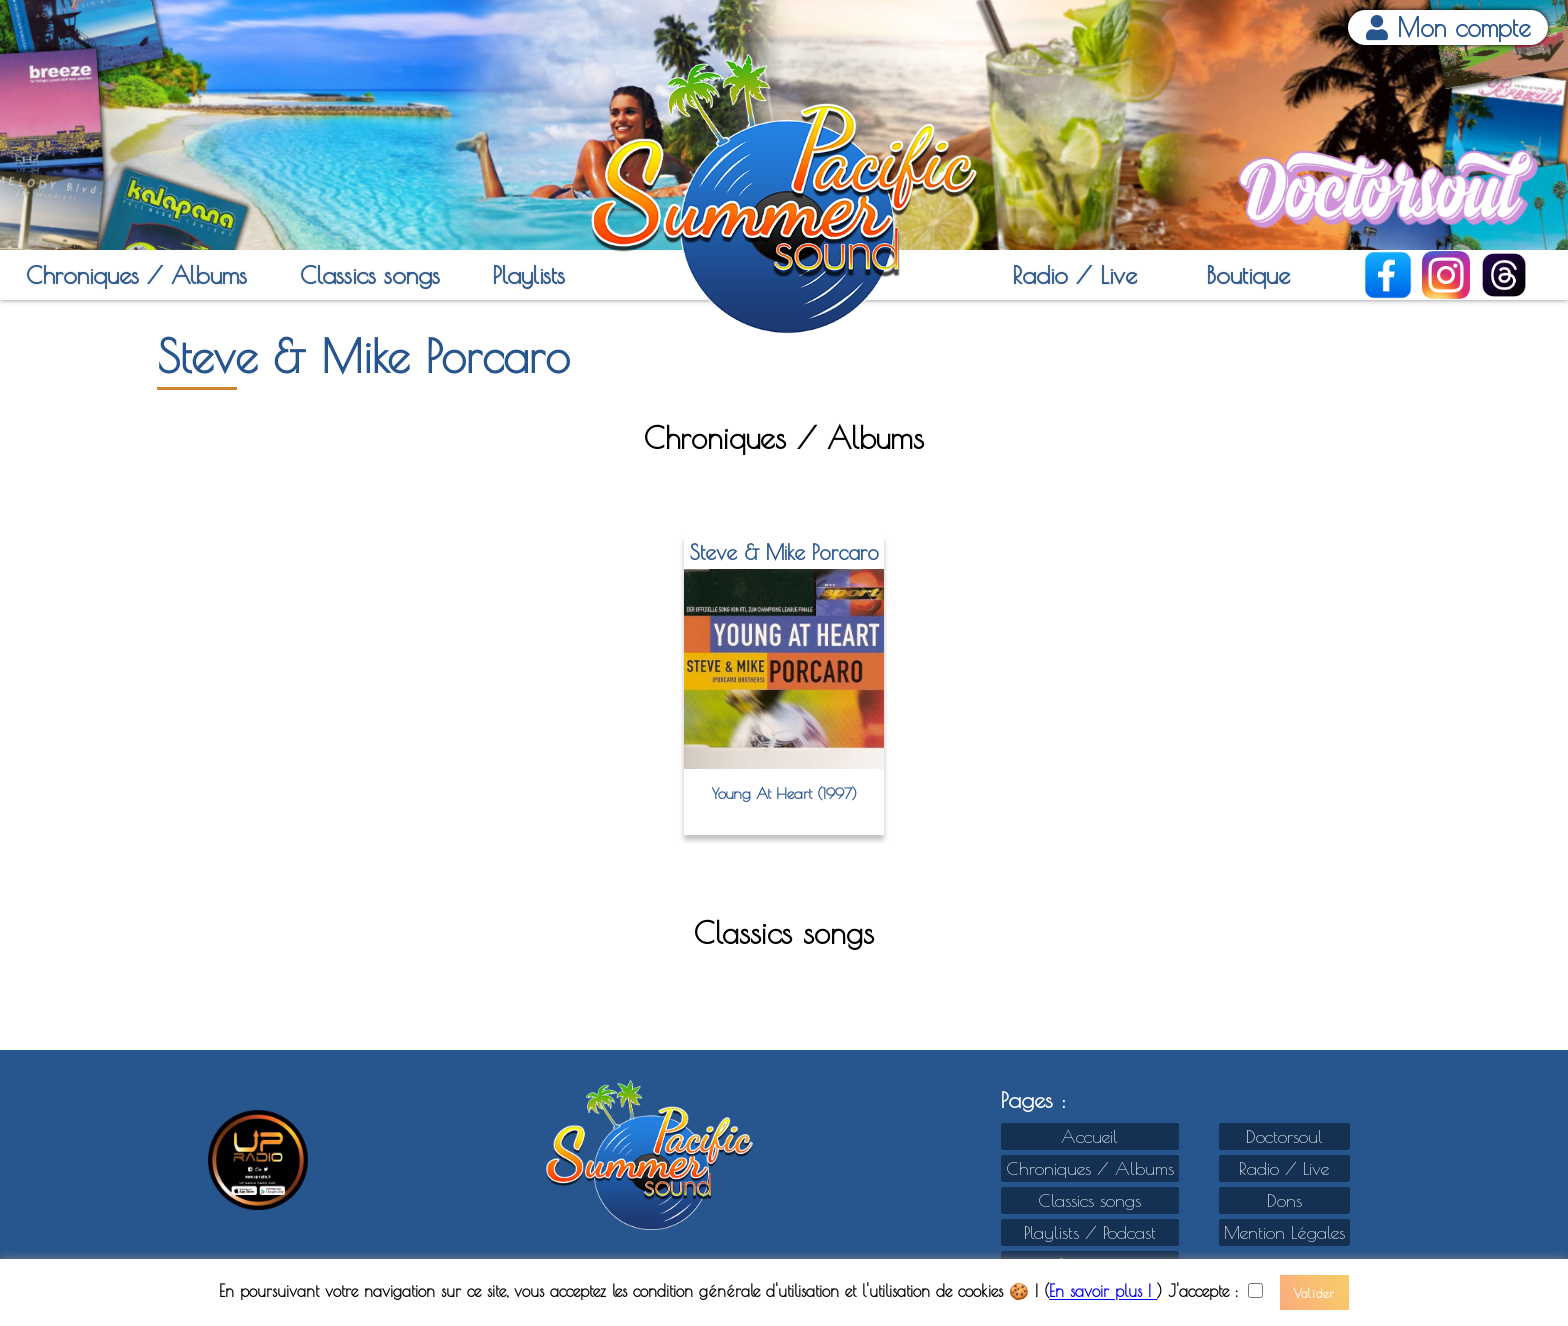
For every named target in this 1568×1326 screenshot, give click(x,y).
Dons (1284, 1200)
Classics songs (370, 275)
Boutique (1248, 275)
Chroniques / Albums (136, 275)
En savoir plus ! (1103, 1292)
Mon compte (1448, 27)
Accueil (1089, 1136)
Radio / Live (1074, 275)
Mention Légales (1284, 1232)
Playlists (528, 275)
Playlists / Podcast (1090, 1232)
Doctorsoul (1284, 1136)
